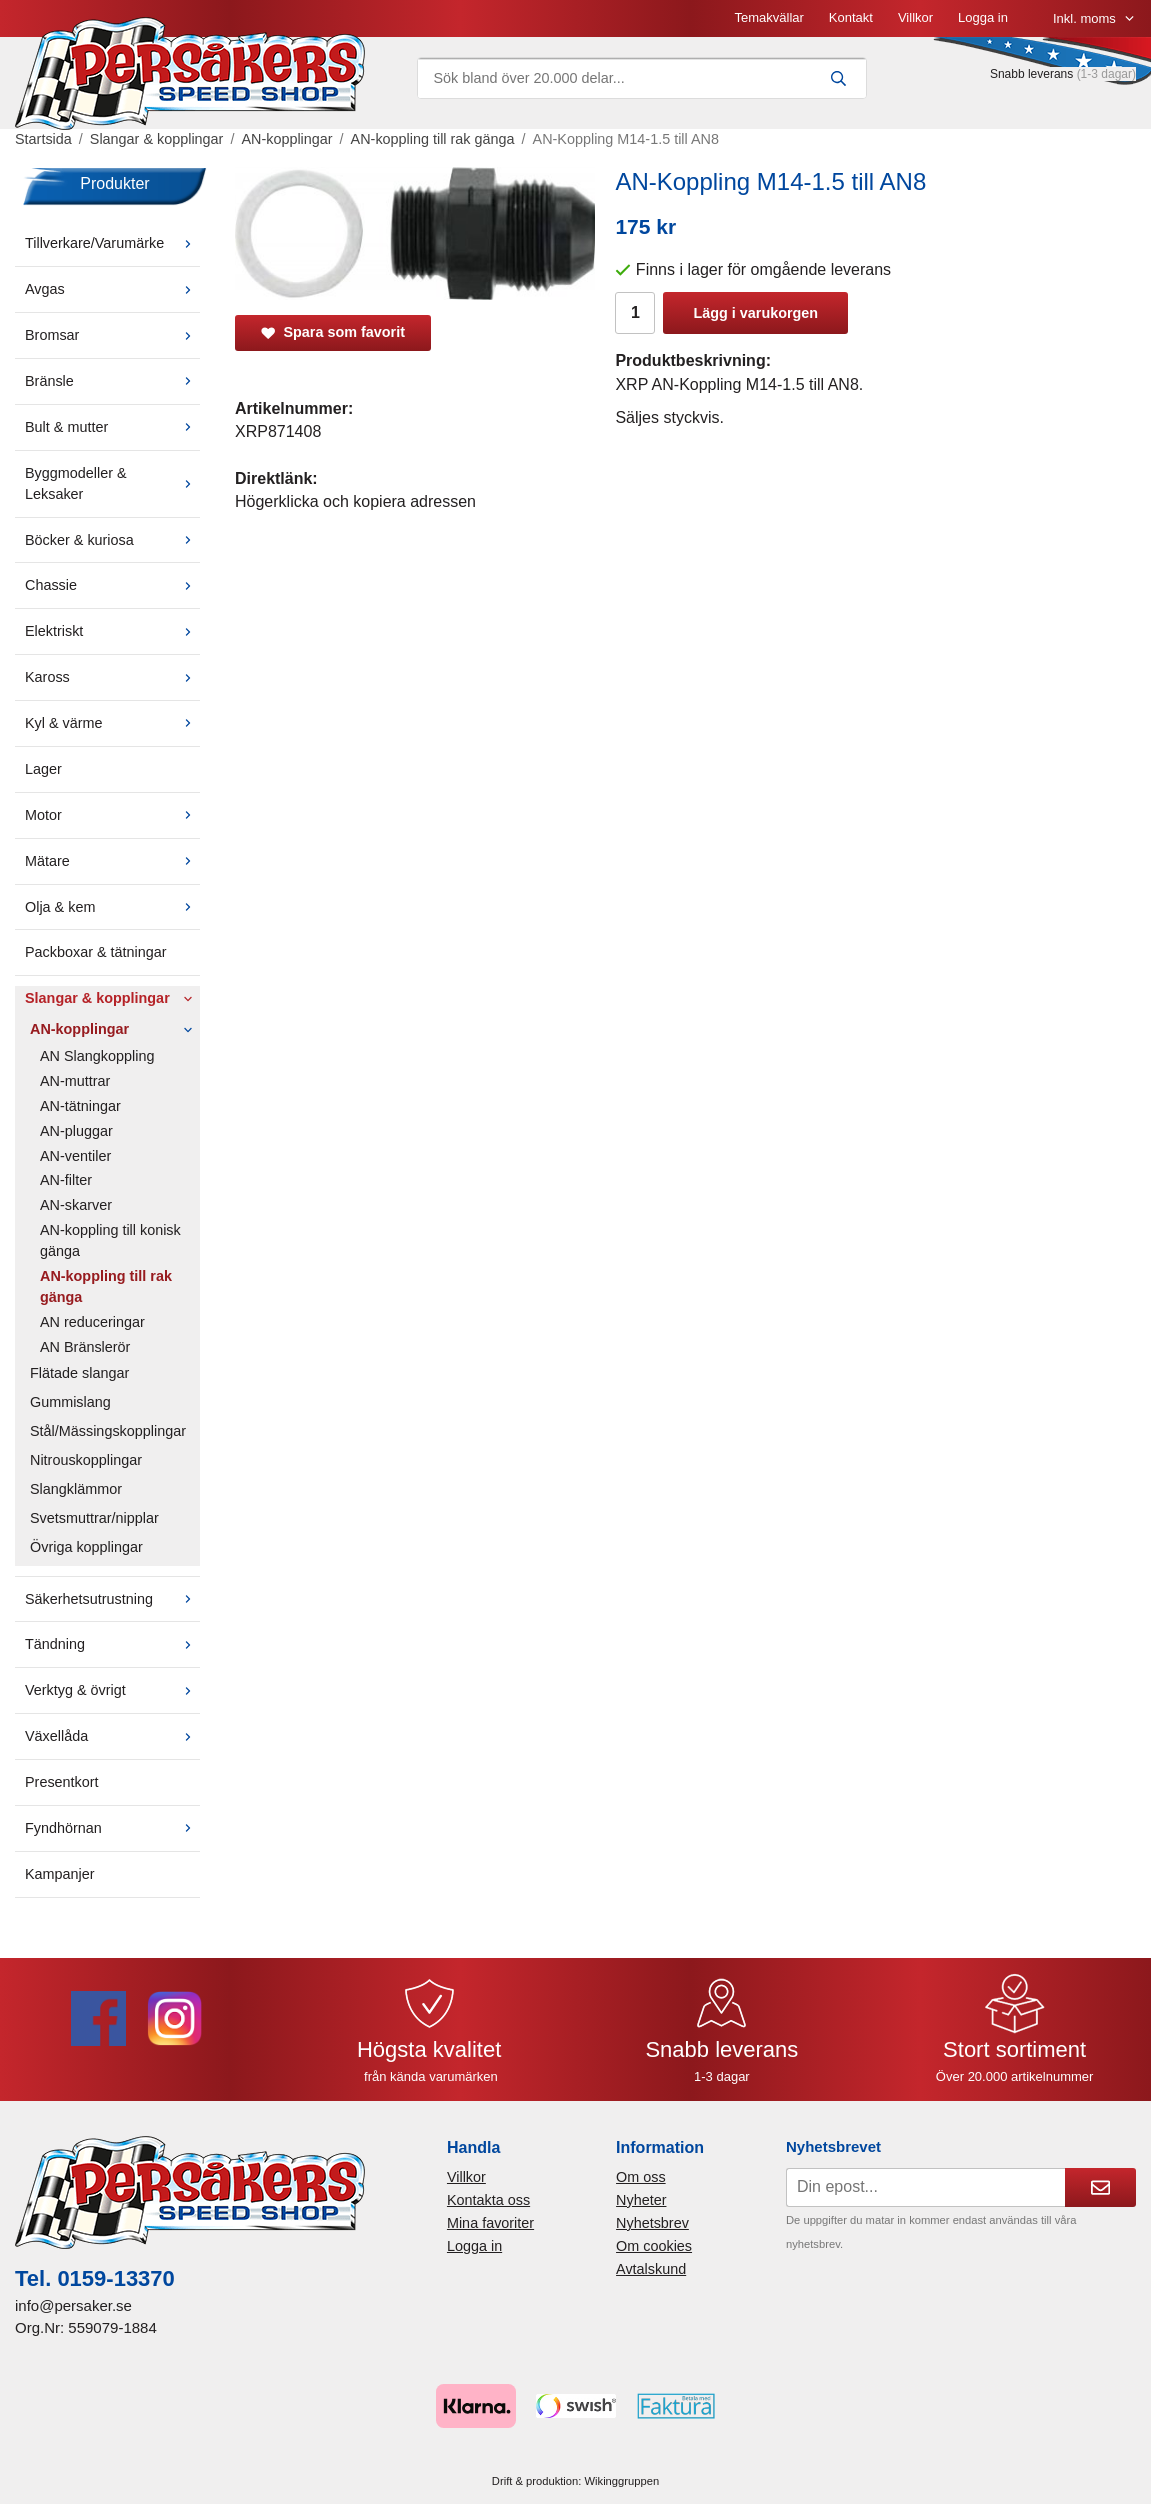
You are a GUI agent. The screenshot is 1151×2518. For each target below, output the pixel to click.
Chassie (112, 585)
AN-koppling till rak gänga (106, 1286)
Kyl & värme (112, 723)
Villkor (915, 17)
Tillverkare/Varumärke (112, 243)
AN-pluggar (76, 1131)
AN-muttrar (75, 1081)
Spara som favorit (333, 332)
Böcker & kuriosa (112, 540)
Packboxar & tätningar (96, 952)
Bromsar (112, 335)
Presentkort (62, 1782)
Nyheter (641, 2200)
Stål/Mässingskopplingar (108, 1431)
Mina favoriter (490, 2223)
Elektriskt (112, 631)
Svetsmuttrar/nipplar (94, 1518)
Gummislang (70, 1402)
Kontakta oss (488, 2200)
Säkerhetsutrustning (112, 1599)
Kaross (112, 677)
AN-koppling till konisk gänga (110, 1240)
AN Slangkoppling (97, 1056)
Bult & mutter (112, 427)
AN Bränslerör (85, 1347)
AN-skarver (76, 1205)
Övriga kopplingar (86, 1547)
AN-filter (66, 1180)
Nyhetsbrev (652, 2223)
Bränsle (112, 381)
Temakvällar (768, 17)
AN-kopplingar (115, 1029)
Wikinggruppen (622, 2481)
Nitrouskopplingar (86, 1460)
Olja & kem (112, 907)
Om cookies (654, 2246)
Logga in (983, 17)
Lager (43, 769)
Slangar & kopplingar (112, 998)
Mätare (112, 861)
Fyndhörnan (112, 1828)
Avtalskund (651, 2269)
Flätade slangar (79, 1373)
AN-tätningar (80, 1106)
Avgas (112, 289)
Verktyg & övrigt (112, 1690)
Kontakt (851, 17)
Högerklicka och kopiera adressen (355, 501)
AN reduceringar (92, 1322)
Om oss (641, 2177)
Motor (112, 815)
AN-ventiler (75, 1156)
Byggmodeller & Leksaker (112, 483)
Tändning (112, 1644)
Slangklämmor (76, 1489)
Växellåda (112, 1736)
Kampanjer (60, 1874)
